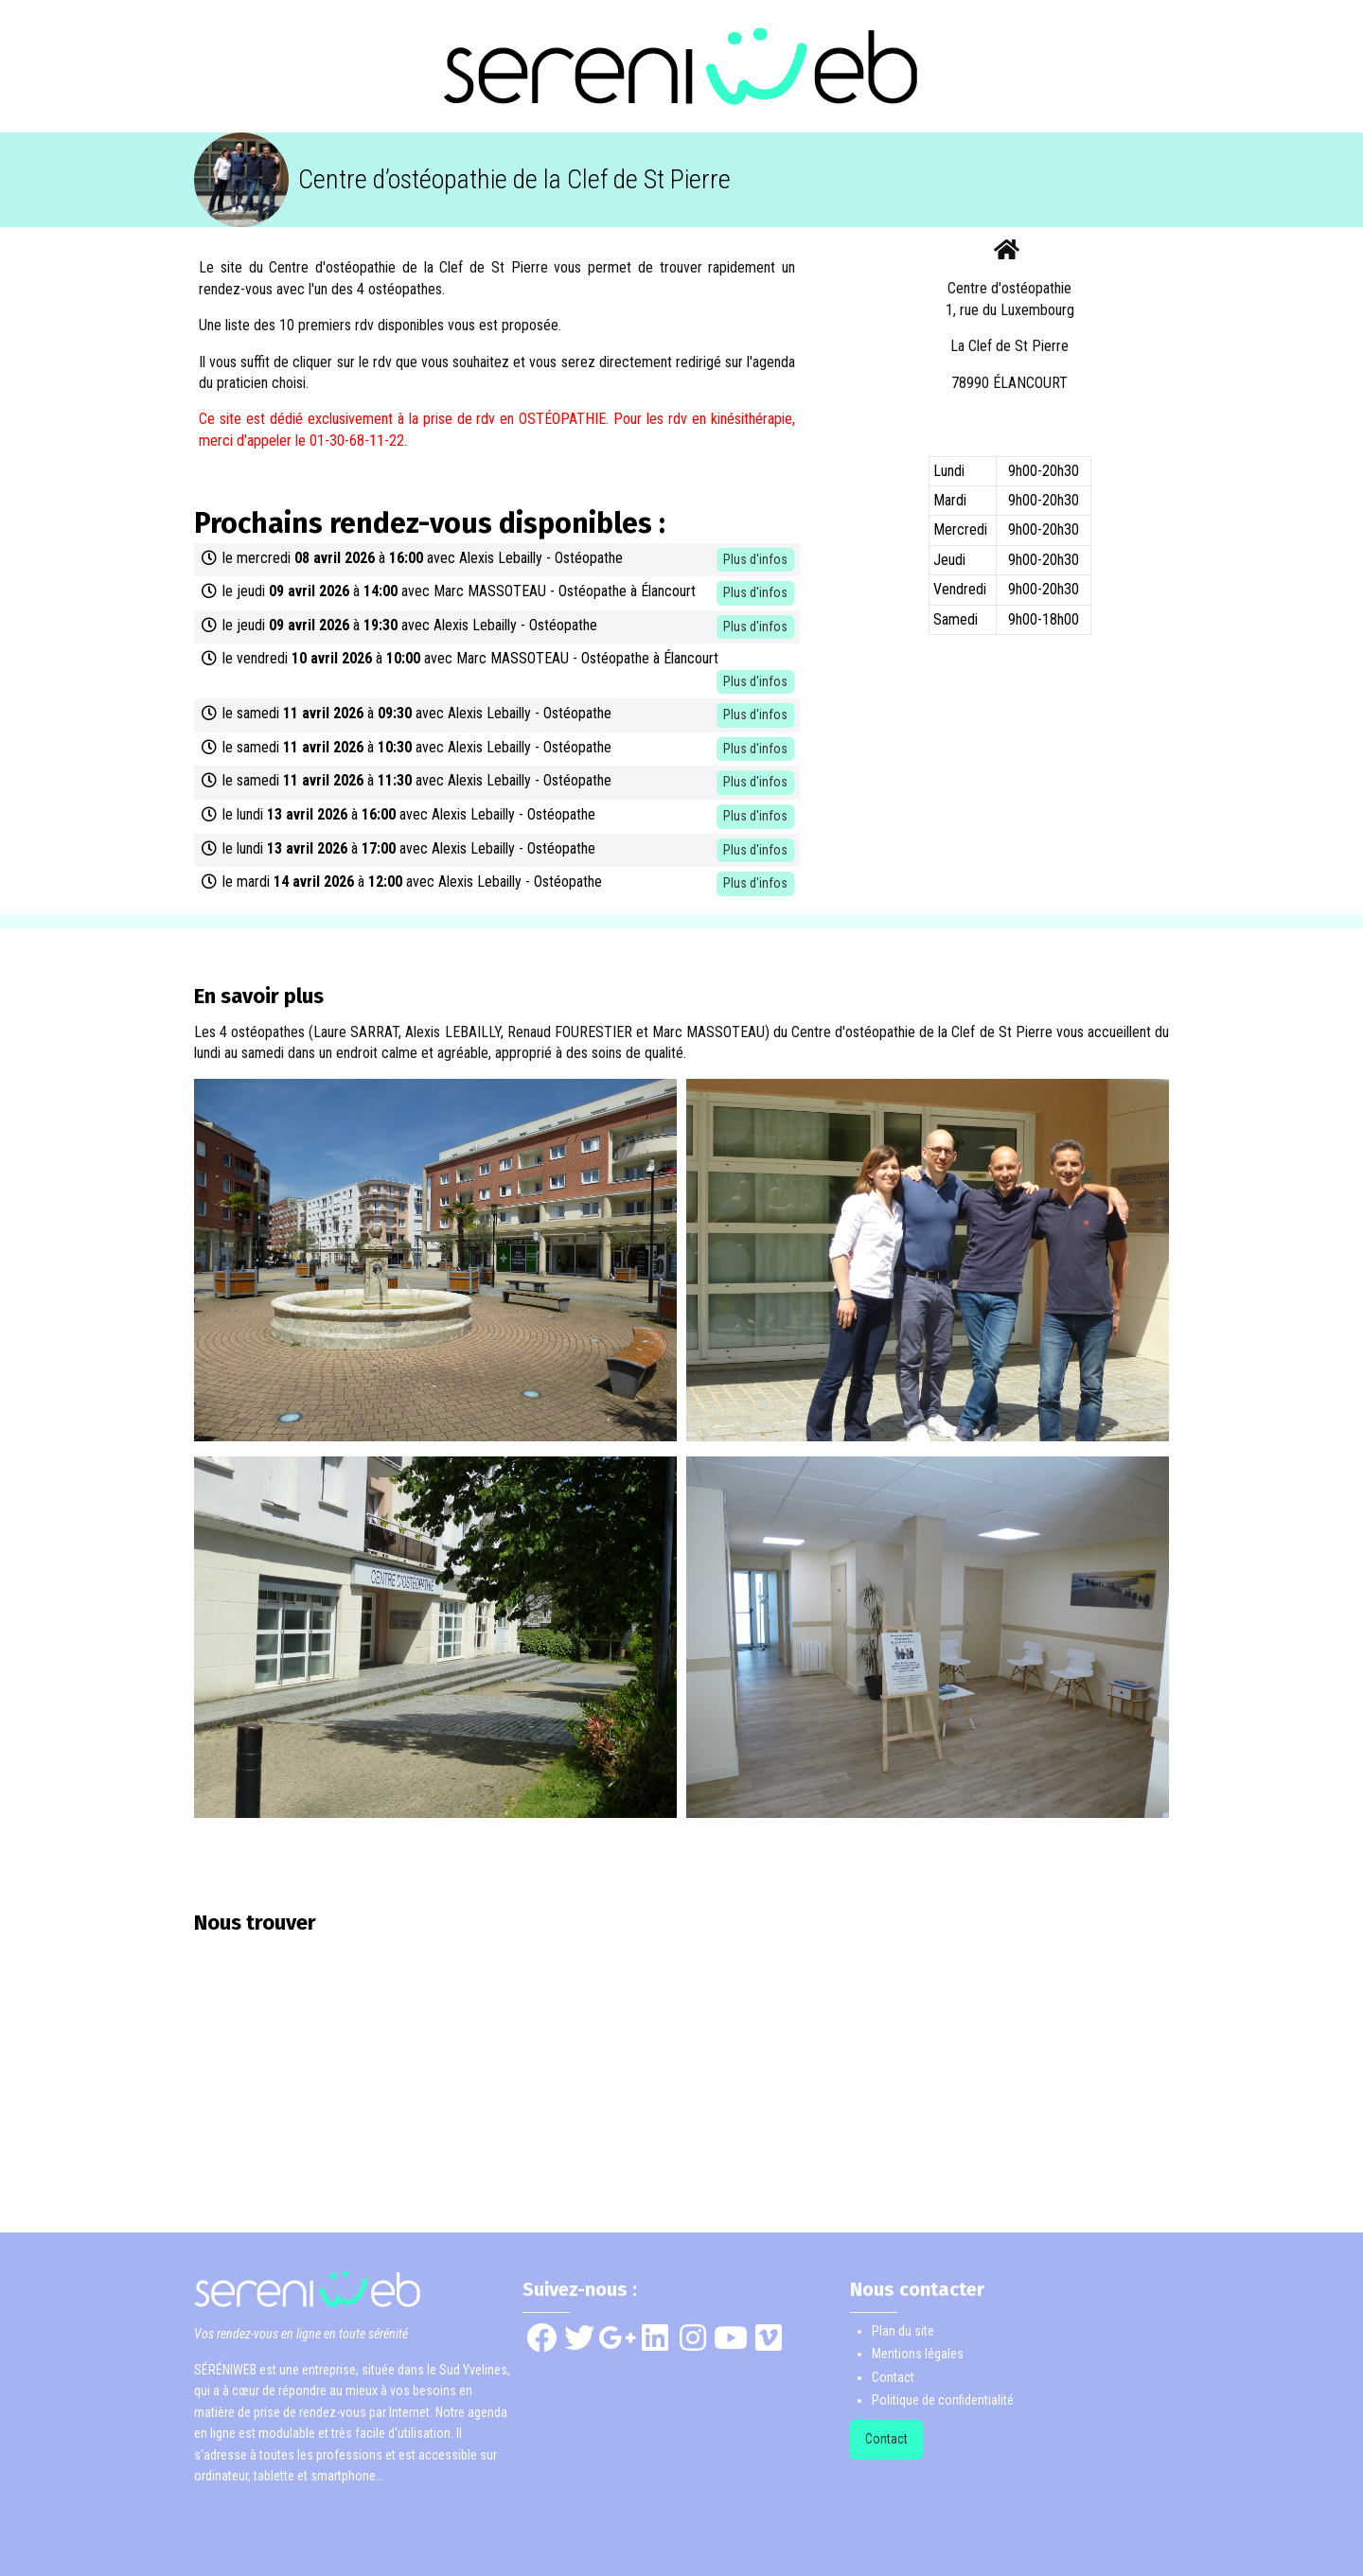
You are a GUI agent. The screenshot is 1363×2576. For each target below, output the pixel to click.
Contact (893, 2377)
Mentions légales (918, 2353)
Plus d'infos (755, 559)
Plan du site (903, 2330)
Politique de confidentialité (943, 2400)
